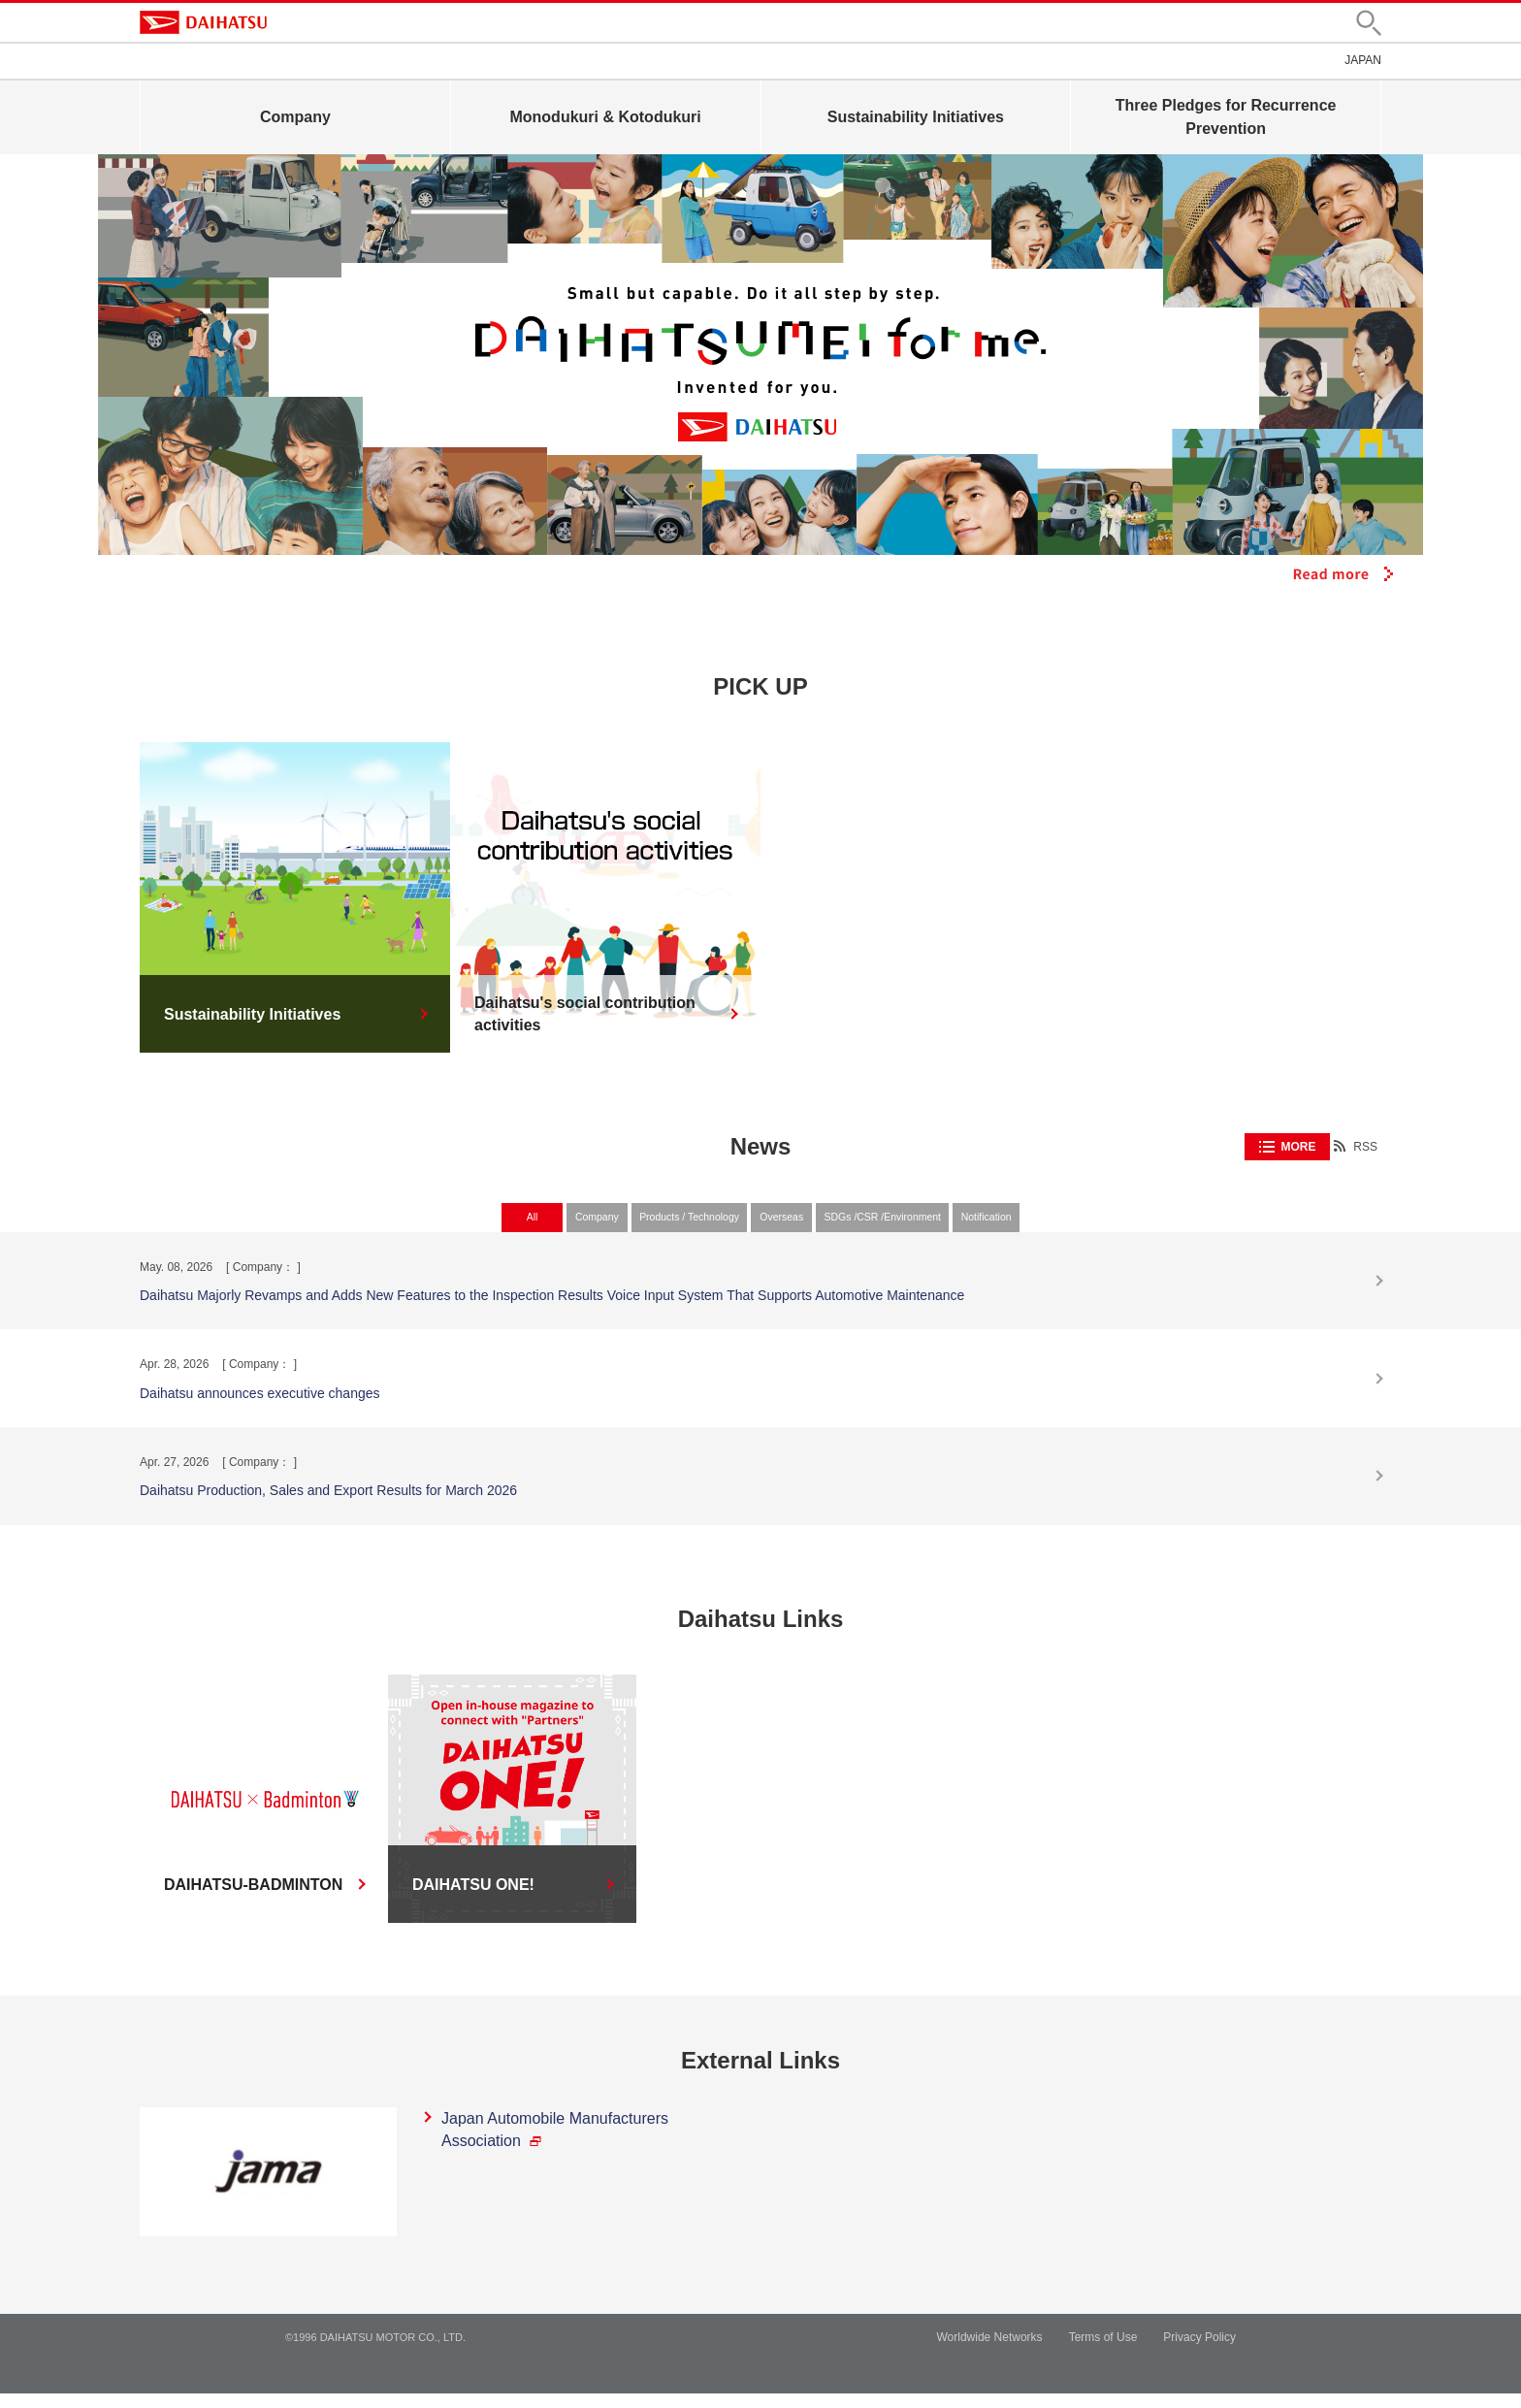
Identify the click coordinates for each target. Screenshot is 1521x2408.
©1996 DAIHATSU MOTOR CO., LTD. (375, 2352)
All (417, 1225)
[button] (1368, 23)
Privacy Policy (1199, 2352)
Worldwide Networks (989, 2352)
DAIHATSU (203, 22)
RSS (1365, 1147)
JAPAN (1362, 60)
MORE (1297, 1147)
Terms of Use (1103, 2352)
